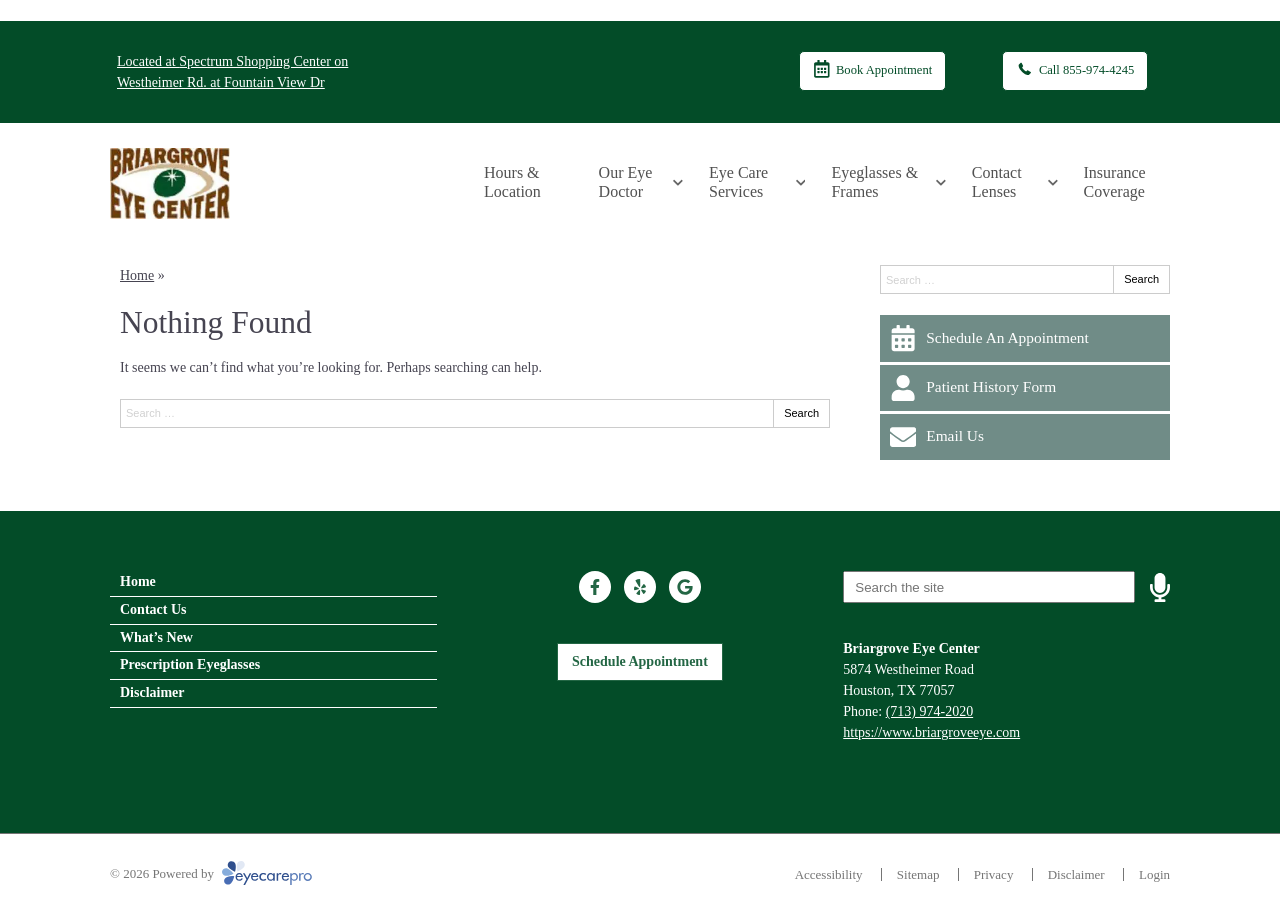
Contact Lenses (997, 182)
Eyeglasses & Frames (874, 182)
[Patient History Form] (1025, 388)
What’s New (156, 637)
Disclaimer (152, 692)
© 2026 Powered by (211, 873)
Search (801, 413)
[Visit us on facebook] (595, 587)
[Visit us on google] (685, 587)
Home (137, 275)
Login (1154, 874)
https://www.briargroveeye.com (931, 732)
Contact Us (153, 609)
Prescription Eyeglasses (190, 664)
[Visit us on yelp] (640, 587)
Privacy (994, 874)
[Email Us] (1025, 437)
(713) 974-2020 (930, 711)
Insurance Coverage (1115, 182)
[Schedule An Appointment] (1025, 338)
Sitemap (918, 874)
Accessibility (829, 874)
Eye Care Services (738, 182)
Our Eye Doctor (626, 182)
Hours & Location (512, 182)
